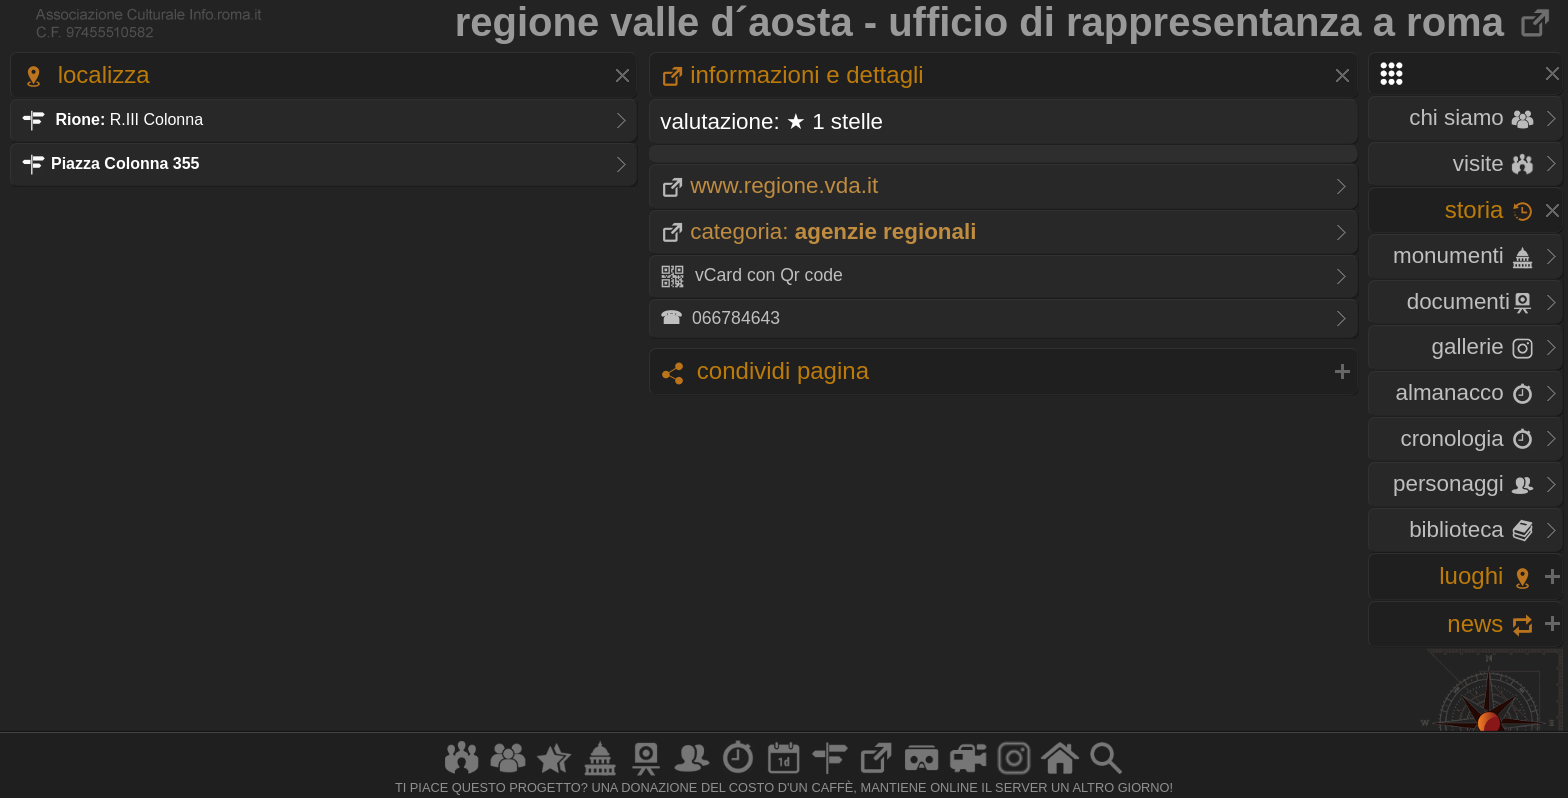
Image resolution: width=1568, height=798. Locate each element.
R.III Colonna (112, 119)
